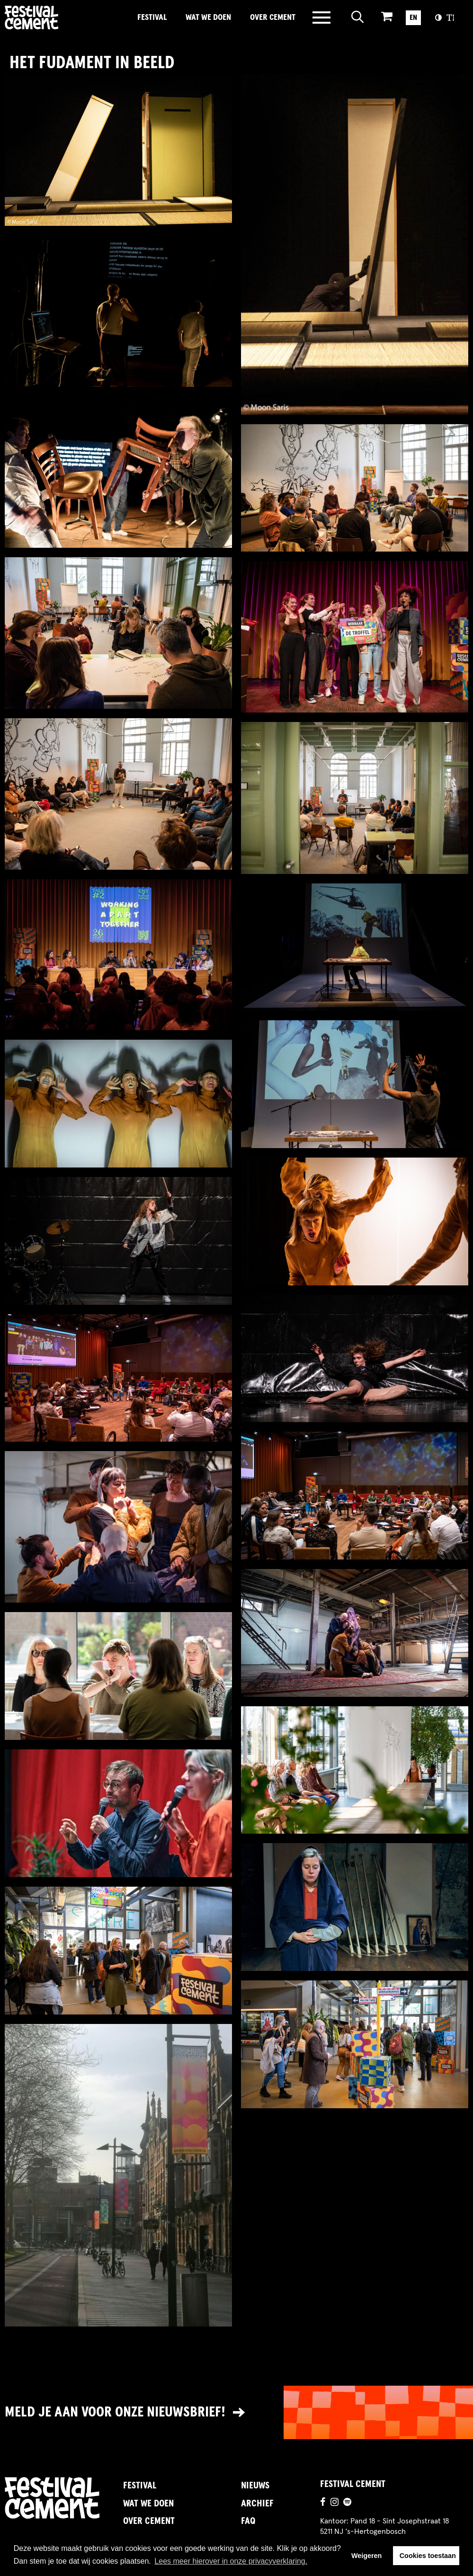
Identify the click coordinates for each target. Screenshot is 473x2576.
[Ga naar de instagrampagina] (334, 2504)
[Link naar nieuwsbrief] (236, 2412)
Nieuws (255, 2485)
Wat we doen (208, 17)
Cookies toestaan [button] (428, 2555)
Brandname (64, 17)
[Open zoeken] (357, 17)
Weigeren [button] (366, 2555)
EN (413, 17)
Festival (152, 17)
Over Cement (272, 17)
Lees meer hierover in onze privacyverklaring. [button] (230, 2561)
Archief (257, 2503)
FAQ (248, 2521)
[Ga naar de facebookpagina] (323, 2504)
